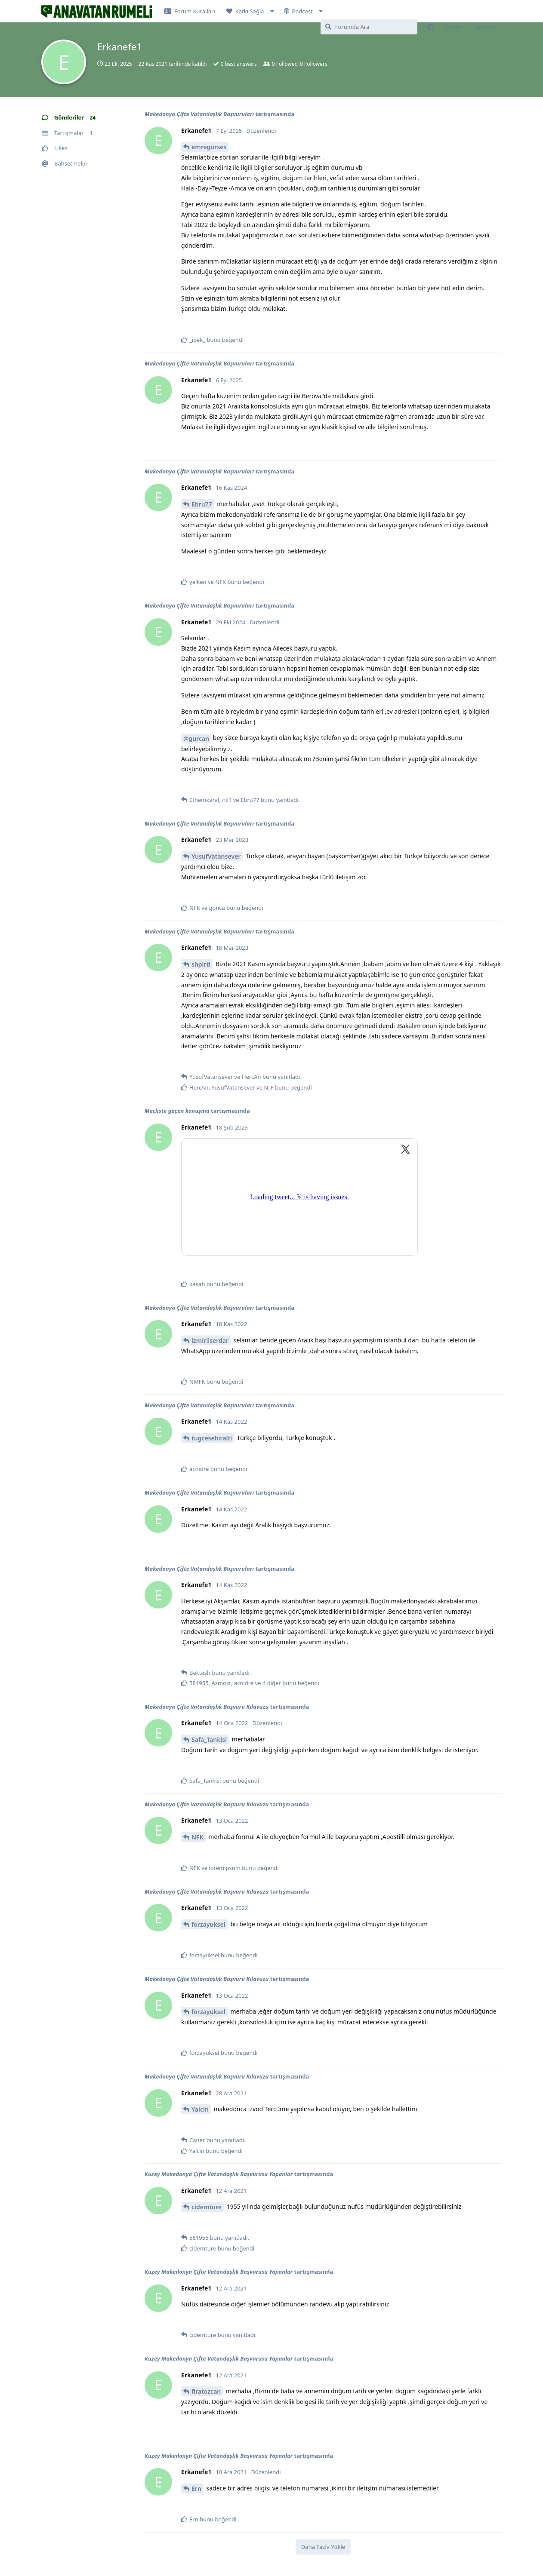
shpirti (200, 964)
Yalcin (200, 2109)
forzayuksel (208, 1924)
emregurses (208, 147)
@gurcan (196, 738)
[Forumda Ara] (369, 26)
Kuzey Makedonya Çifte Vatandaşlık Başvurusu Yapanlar (219, 2174)
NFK (197, 1837)
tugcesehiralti (211, 1438)
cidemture (206, 2207)
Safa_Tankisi (209, 1739)
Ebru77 (201, 504)
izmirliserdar (209, 1340)
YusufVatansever (216, 856)
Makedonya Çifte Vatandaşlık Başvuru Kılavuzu (206, 1706)
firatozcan (206, 2391)
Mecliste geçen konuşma (178, 1111)
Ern (196, 2488)
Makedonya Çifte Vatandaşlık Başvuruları (199, 114)
